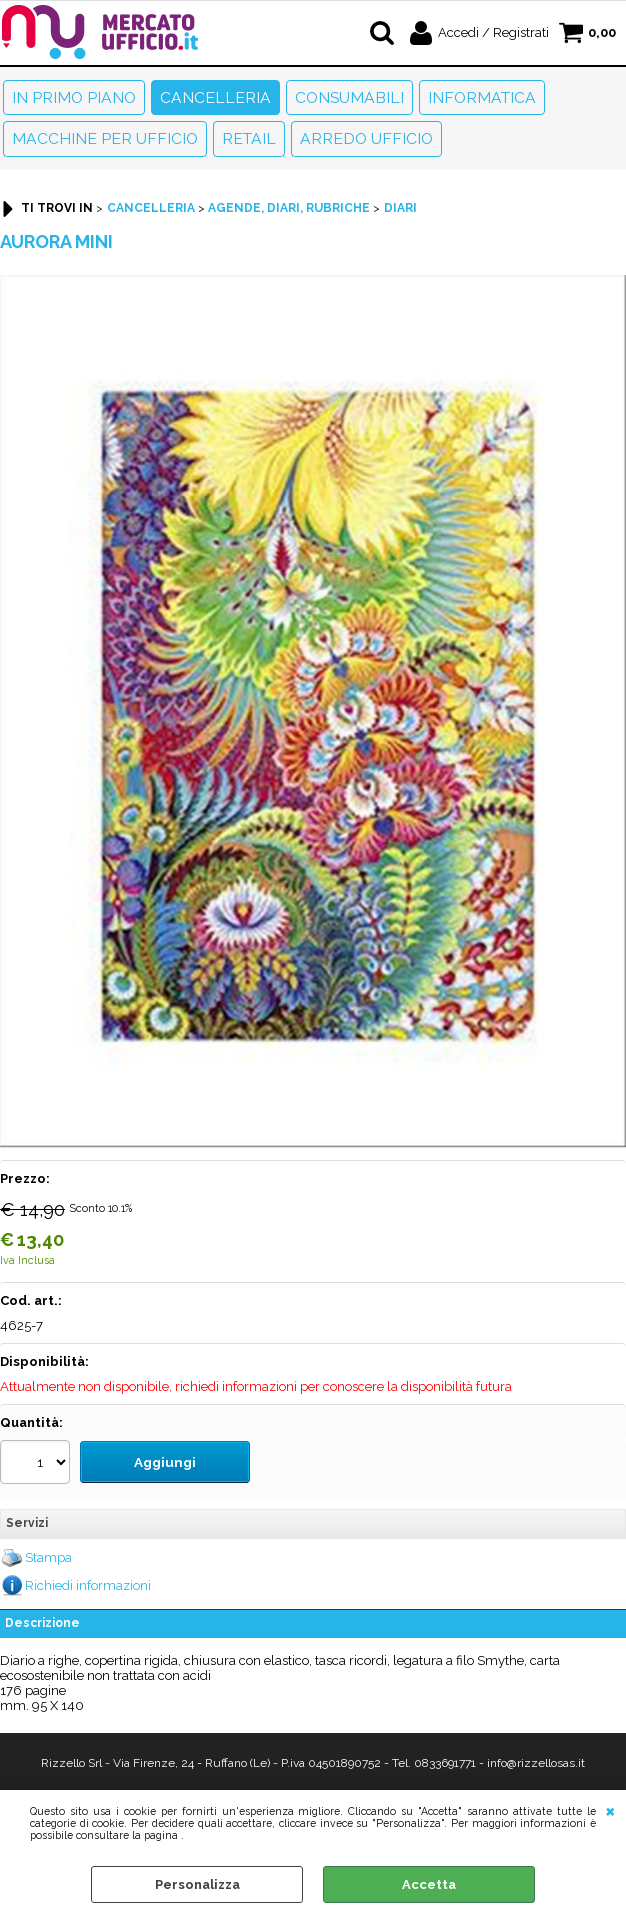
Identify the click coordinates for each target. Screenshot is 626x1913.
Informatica (482, 97)
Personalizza (197, 1884)
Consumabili (349, 97)
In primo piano (74, 97)
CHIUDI (610, 1810)
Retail (249, 138)
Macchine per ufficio (105, 138)
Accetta (429, 1884)
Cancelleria (215, 97)
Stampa (48, 1554)
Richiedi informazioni (88, 1582)
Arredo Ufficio (366, 138)
